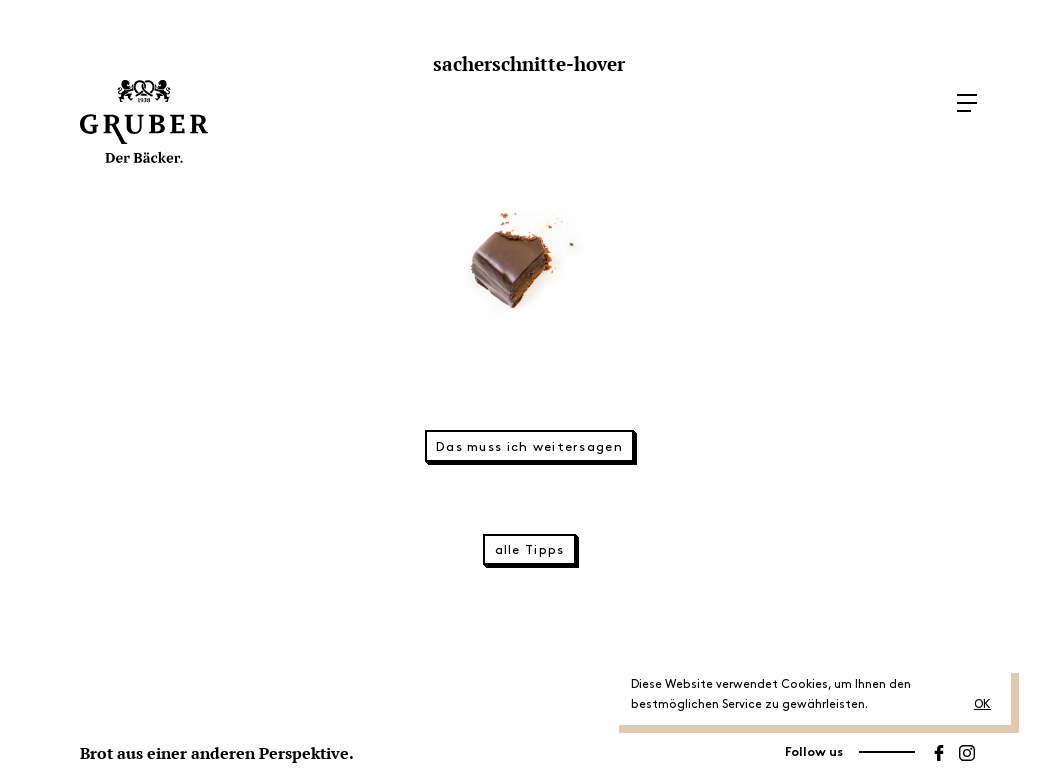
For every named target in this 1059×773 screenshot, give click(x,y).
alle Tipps (530, 550)
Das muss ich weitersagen (529, 447)
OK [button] (982, 704)
